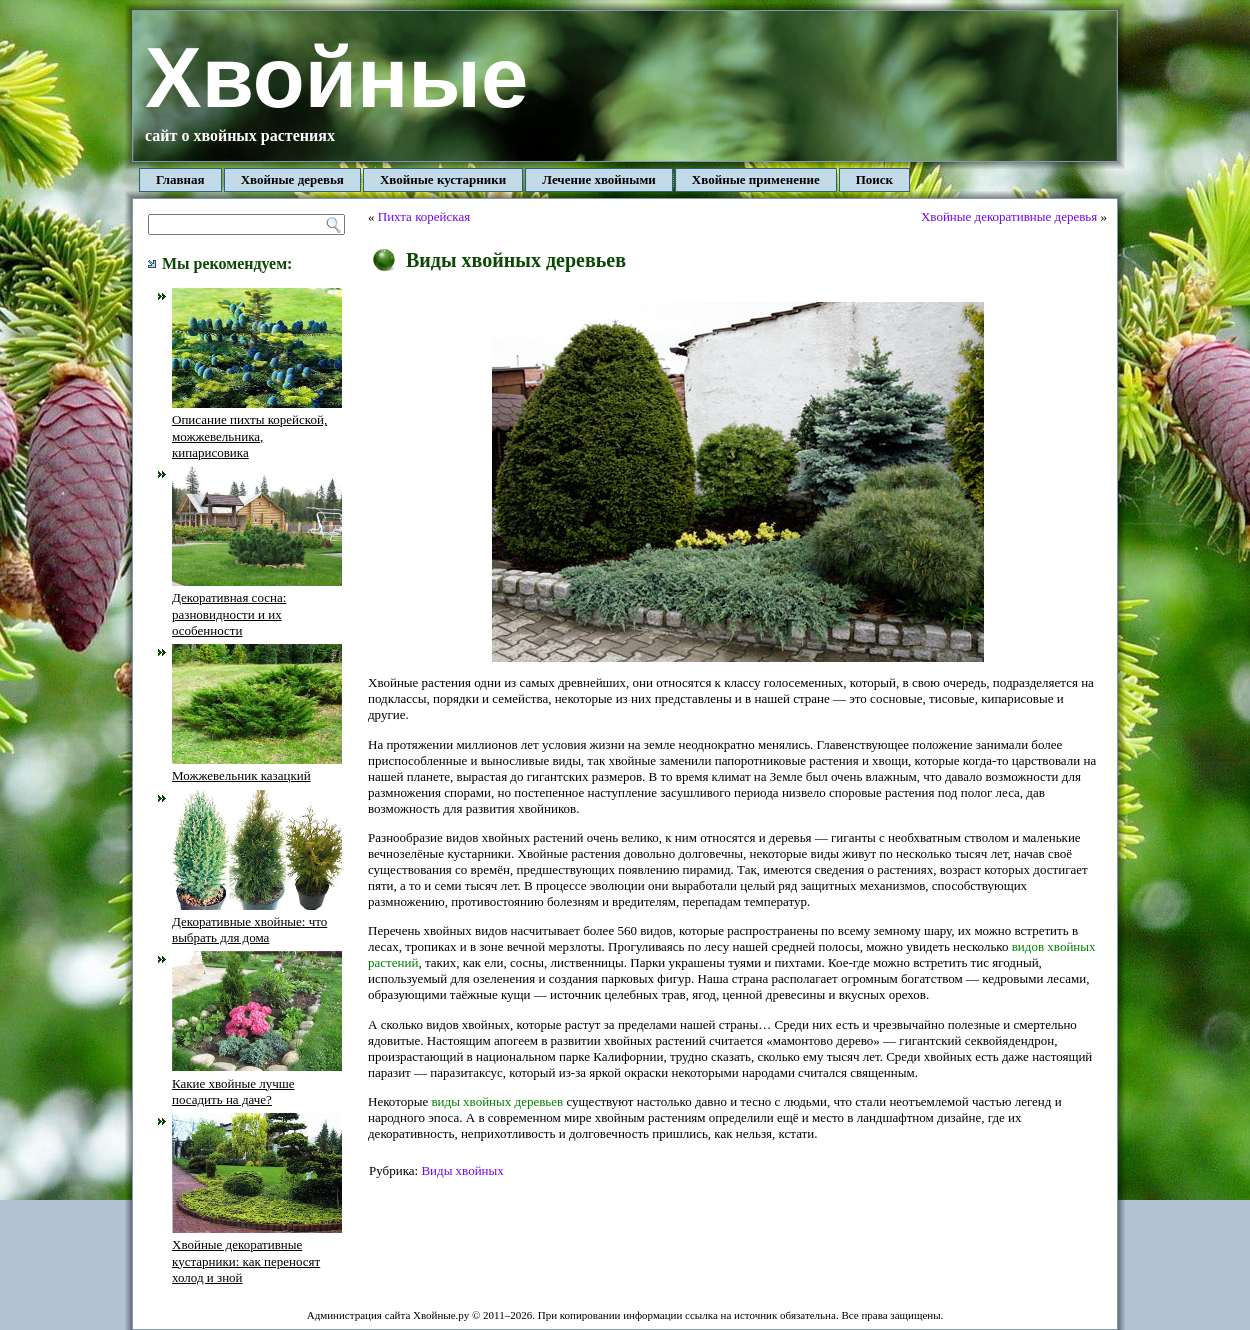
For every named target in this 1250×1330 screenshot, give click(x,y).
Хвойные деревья (292, 179)
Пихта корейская (424, 216)
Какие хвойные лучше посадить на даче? (257, 1083)
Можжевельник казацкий (257, 767)
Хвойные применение (756, 179)
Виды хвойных (462, 1170)
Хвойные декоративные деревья (1009, 216)
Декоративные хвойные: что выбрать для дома (257, 922)
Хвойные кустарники (443, 179)
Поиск (874, 179)
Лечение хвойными (599, 179)
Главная (180, 179)
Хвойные (336, 77)
